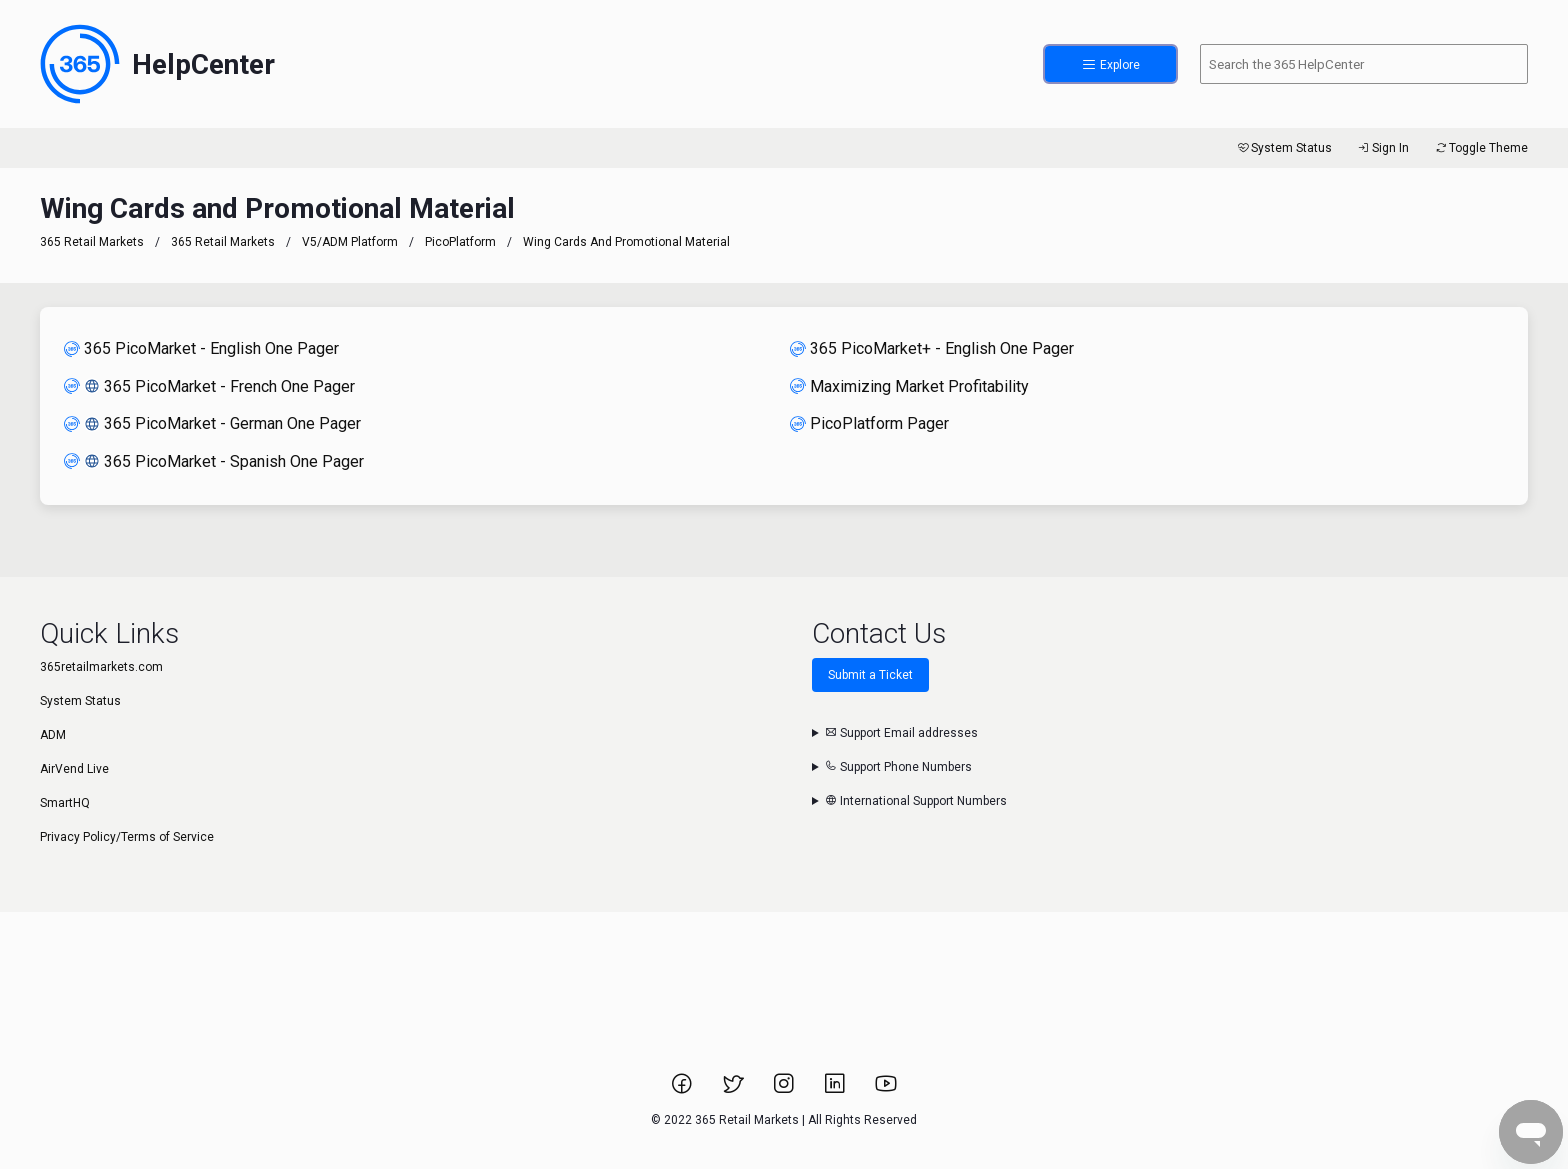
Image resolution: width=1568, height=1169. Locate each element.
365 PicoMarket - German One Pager (212, 423)
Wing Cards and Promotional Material (626, 242)
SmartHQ (65, 803)
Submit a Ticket (870, 675)
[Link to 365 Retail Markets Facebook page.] (683, 1090)
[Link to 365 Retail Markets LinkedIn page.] (836, 1090)
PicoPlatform (460, 242)
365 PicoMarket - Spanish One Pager (214, 461)
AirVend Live (74, 769)
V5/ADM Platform (350, 242)
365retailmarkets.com (101, 667)
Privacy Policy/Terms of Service (127, 837)
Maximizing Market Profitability (909, 386)
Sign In (1382, 148)
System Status (1283, 148)
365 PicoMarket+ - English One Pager (932, 348)
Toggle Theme (1480, 148)
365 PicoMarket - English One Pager (201, 348)
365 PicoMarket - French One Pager (209, 386)
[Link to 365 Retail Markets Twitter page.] (734, 1090)
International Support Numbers (916, 801)
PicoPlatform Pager (869, 423)
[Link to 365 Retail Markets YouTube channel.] (886, 1090)
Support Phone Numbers (898, 767)
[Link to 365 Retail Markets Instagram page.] (785, 1090)
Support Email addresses (901, 733)
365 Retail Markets (92, 242)
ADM (53, 735)
